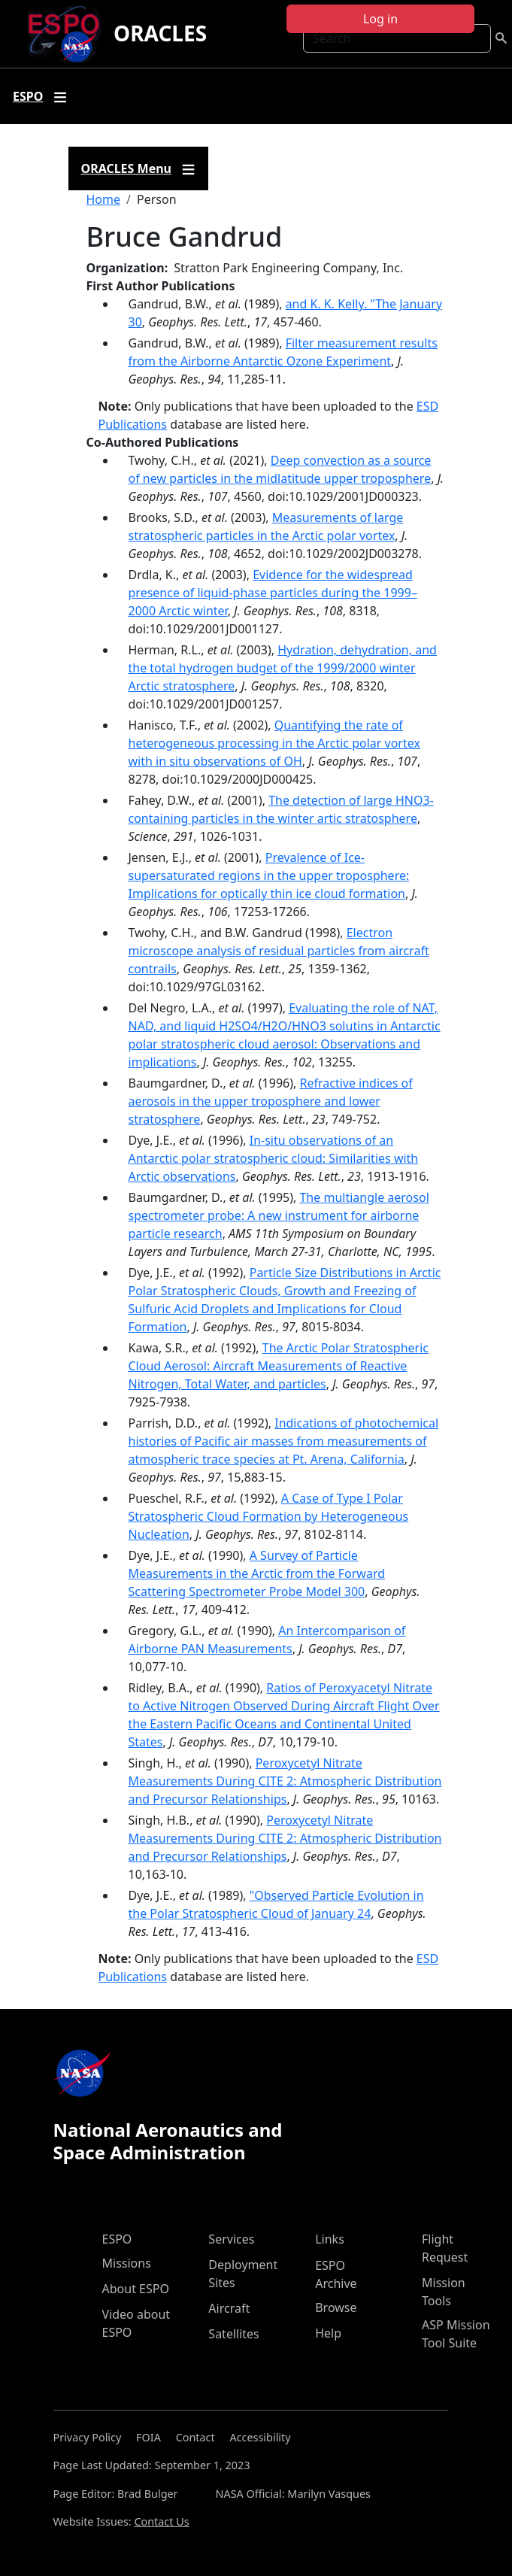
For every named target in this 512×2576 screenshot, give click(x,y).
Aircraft (229, 2308)
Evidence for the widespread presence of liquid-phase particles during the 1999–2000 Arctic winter (273, 592)
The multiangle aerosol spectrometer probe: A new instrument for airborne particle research (279, 1215)
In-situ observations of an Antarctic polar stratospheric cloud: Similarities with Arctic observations (274, 1158)
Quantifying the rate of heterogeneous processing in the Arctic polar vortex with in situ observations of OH (274, 743)
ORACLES (160, 33)
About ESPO (135, 2288)
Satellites (233, 2334)
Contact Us (161, 2521)
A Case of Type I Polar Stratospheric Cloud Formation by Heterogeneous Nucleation (269, 1516)
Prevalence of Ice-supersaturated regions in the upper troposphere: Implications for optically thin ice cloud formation (269, 875)
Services (231, 2239)
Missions (126, 2263)
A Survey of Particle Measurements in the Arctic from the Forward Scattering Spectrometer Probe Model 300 (257, 1573)
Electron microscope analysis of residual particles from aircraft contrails (279, 950)
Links (329, 2239)
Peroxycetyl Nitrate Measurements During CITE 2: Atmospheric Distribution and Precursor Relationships (285, 1781)
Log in (380, 19)
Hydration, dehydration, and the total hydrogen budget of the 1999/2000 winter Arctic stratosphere (283, 668)
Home (103, 199)
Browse (335, 2307)
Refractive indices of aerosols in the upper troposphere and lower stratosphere (271, 1101)
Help (328, 2333)
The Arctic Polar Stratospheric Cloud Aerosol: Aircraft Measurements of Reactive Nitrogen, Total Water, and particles (279, 1366)
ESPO (117, 2239)
